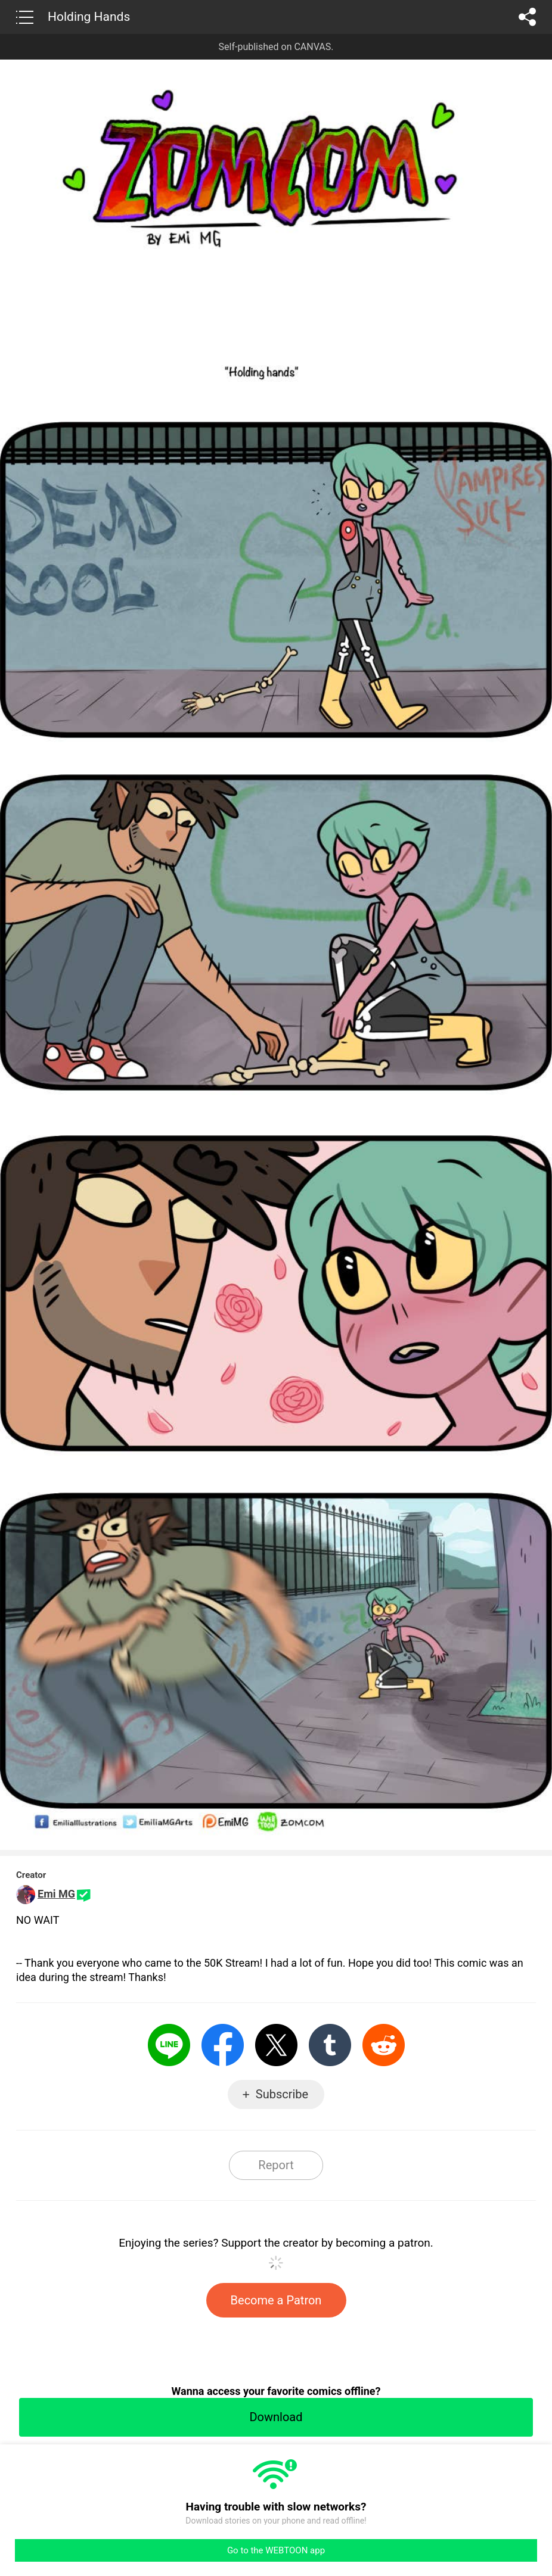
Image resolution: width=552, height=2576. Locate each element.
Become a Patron (276, 2300)
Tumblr (330, 2045)
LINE (169, 2045)
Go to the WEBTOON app (276, 2550)
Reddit (383, 2045)
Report (275, 2165)
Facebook (222, 2045)
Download (275, 2417)
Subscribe (282, 2094)
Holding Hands (89, 17)
